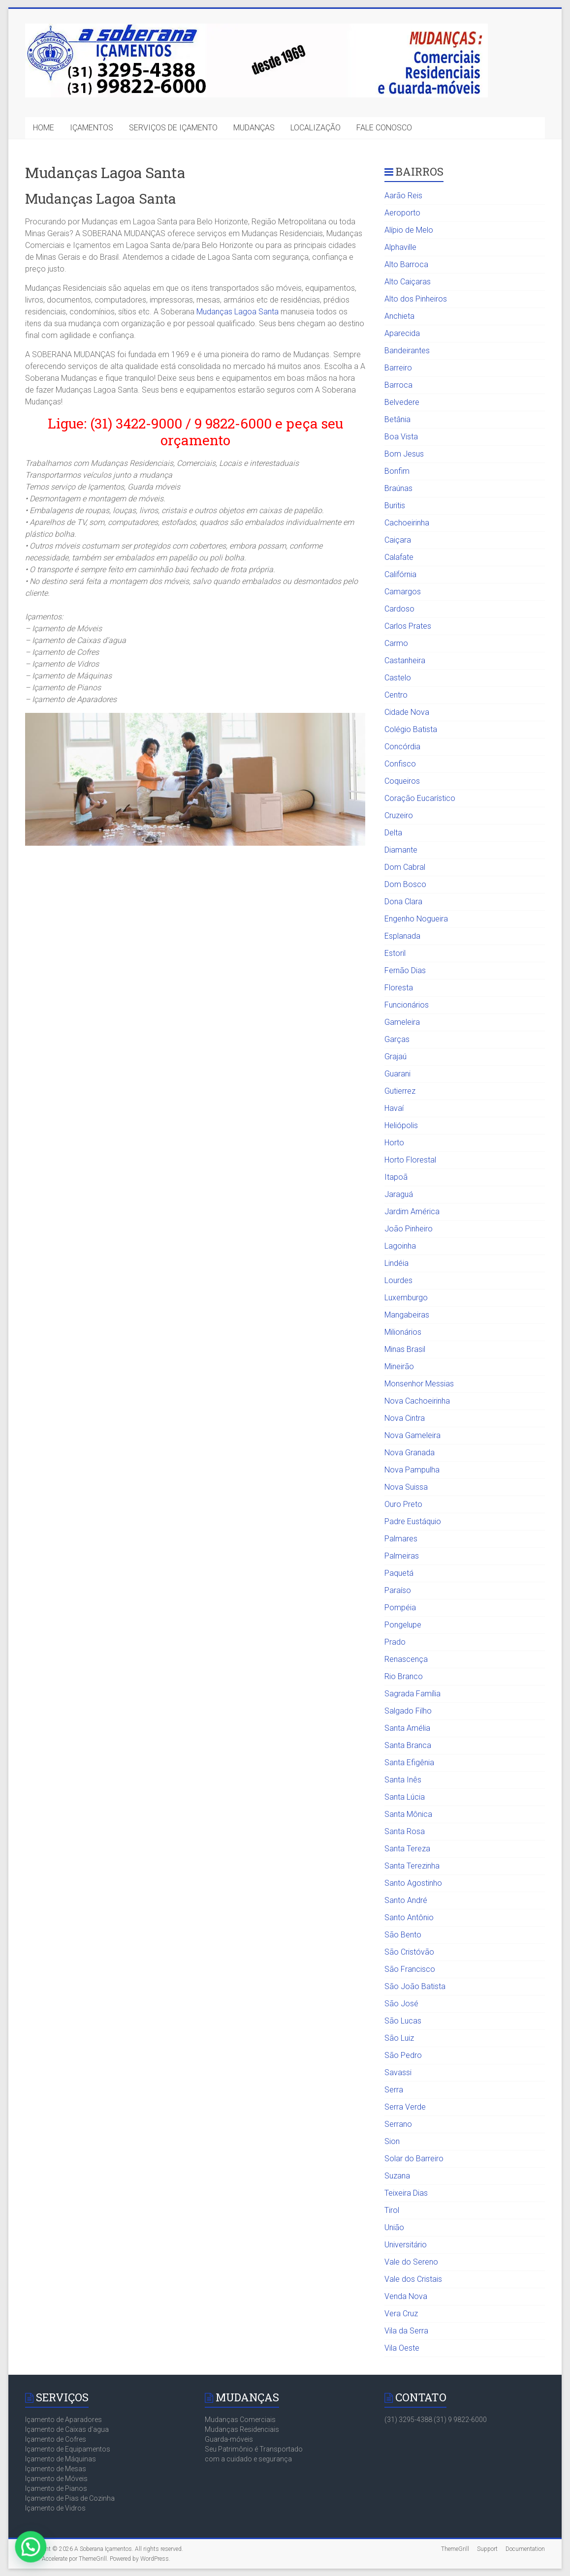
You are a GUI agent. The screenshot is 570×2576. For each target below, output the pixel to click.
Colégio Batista (410, 729)
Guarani (397, 1073)
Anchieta (399, 316)
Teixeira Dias (406, 2193)
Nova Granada (409, 1452)
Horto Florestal (410, 1160)
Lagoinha (400, 1246)
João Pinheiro (408, 1228)
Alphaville (400, 247)
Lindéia (396, 1263)
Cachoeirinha (406, 522)
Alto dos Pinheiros (415, 299)
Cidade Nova (406, 712)
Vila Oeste (401, 2348)
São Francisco (409, 1969)
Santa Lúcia (404, 1797)
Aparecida (402, 333)
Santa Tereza (407, 1848)
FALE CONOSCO (384, 127)
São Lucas (402, 2020)
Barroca (398, 385)
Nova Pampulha (412, 1469)
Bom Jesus (404, 454)
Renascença (406, 1659)
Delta (393, 832)
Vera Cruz (401, 2313)
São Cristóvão (409, 1952)
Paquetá (398, 1573)
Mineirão (399, 1366)
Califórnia (400, 574)
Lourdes (398, 1280)
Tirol (391, 2210)
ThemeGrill (455, 2548)
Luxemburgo (406, 1297)
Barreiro (398, 367)
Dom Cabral (404, 867)
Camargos (402, 591)
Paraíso (397, 1590)
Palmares (400, 1538)
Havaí (394, 1108)
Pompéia (400, 1607)
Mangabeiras (406, 1314)
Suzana (397, 2175)
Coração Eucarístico (419, 798)
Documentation (525, 2548)
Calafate (398, 557)
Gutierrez (399, 1091)
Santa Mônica (408, 1814)
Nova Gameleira (412, 1435)
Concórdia (402, 746)
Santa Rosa (404, 1831)
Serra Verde (405, 2107)
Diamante (400, 850)
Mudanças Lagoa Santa (237, 311)
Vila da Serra (406, 2330)
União (394, 2227)
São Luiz (399, 2038)
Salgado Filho (408, 1711)
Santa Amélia (407, 1728)
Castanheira (404, 660)
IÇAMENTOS (91, 127)
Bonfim (397, 471)
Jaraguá (398, 1194)
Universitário (405, 2244)
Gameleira (402, 1022)
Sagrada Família (412, 1693)
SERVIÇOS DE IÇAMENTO (173, 127)
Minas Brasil (404, 1349)
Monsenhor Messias (419, 1383)
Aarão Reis (403, 195)
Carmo (396, 643)
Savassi (398, 2072)
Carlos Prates (407, 626)
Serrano (398, 2124)
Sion (392, 2141)
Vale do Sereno (411, 2262)
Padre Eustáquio (412, 1521)
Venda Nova (405, 2296)
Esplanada (402, 936)
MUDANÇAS (254, 127)
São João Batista (414, 1986)
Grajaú (395, 1056)
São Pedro (403, 2055)
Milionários (402, 1332)
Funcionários (406, 1005)
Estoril (395, 953)
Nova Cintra (404, 1418)
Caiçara (397, 540)
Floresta (398, 987)
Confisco (400, 763)
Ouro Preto (403, 1504)
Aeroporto (402, 212)
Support (487, 2548)
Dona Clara (403, 901)
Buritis (394, 505)
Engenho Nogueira (416, 918)
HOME (43, 127)
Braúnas (398, 488)
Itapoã (396, 1177)
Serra (393, 2089)
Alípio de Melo (408, 230)
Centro (396, 695)
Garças (397, 1039)
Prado (395, 1642)
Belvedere (401, 402)
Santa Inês (402, 1779)
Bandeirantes (407, 350)
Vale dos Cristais (413, 2279)
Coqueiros (402, 781)
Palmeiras (401, 1556)
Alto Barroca (406, 264)
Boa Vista (401, 436)
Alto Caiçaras (407, 281)
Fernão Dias (405, 970)
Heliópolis (401, 1125)
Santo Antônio (409, 1917)
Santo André (405, 1900)
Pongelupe (402, 1624)
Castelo (397, 677)
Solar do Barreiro (413, 2158)
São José (401, 2003)
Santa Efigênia (409, 1762)
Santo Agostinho (413, 1883)
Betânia (397, 419)
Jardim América (412, 1211)
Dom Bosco (405, 884)
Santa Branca (407, 1745)
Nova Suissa (406, 1487)
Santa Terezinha (412, 1866)
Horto (394, 1142)
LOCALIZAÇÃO (315, 127)
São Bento (402, 1934)
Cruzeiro (398, 815)
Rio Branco (403, 1676)
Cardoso (399, 608)
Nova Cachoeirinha (417, 1401)
